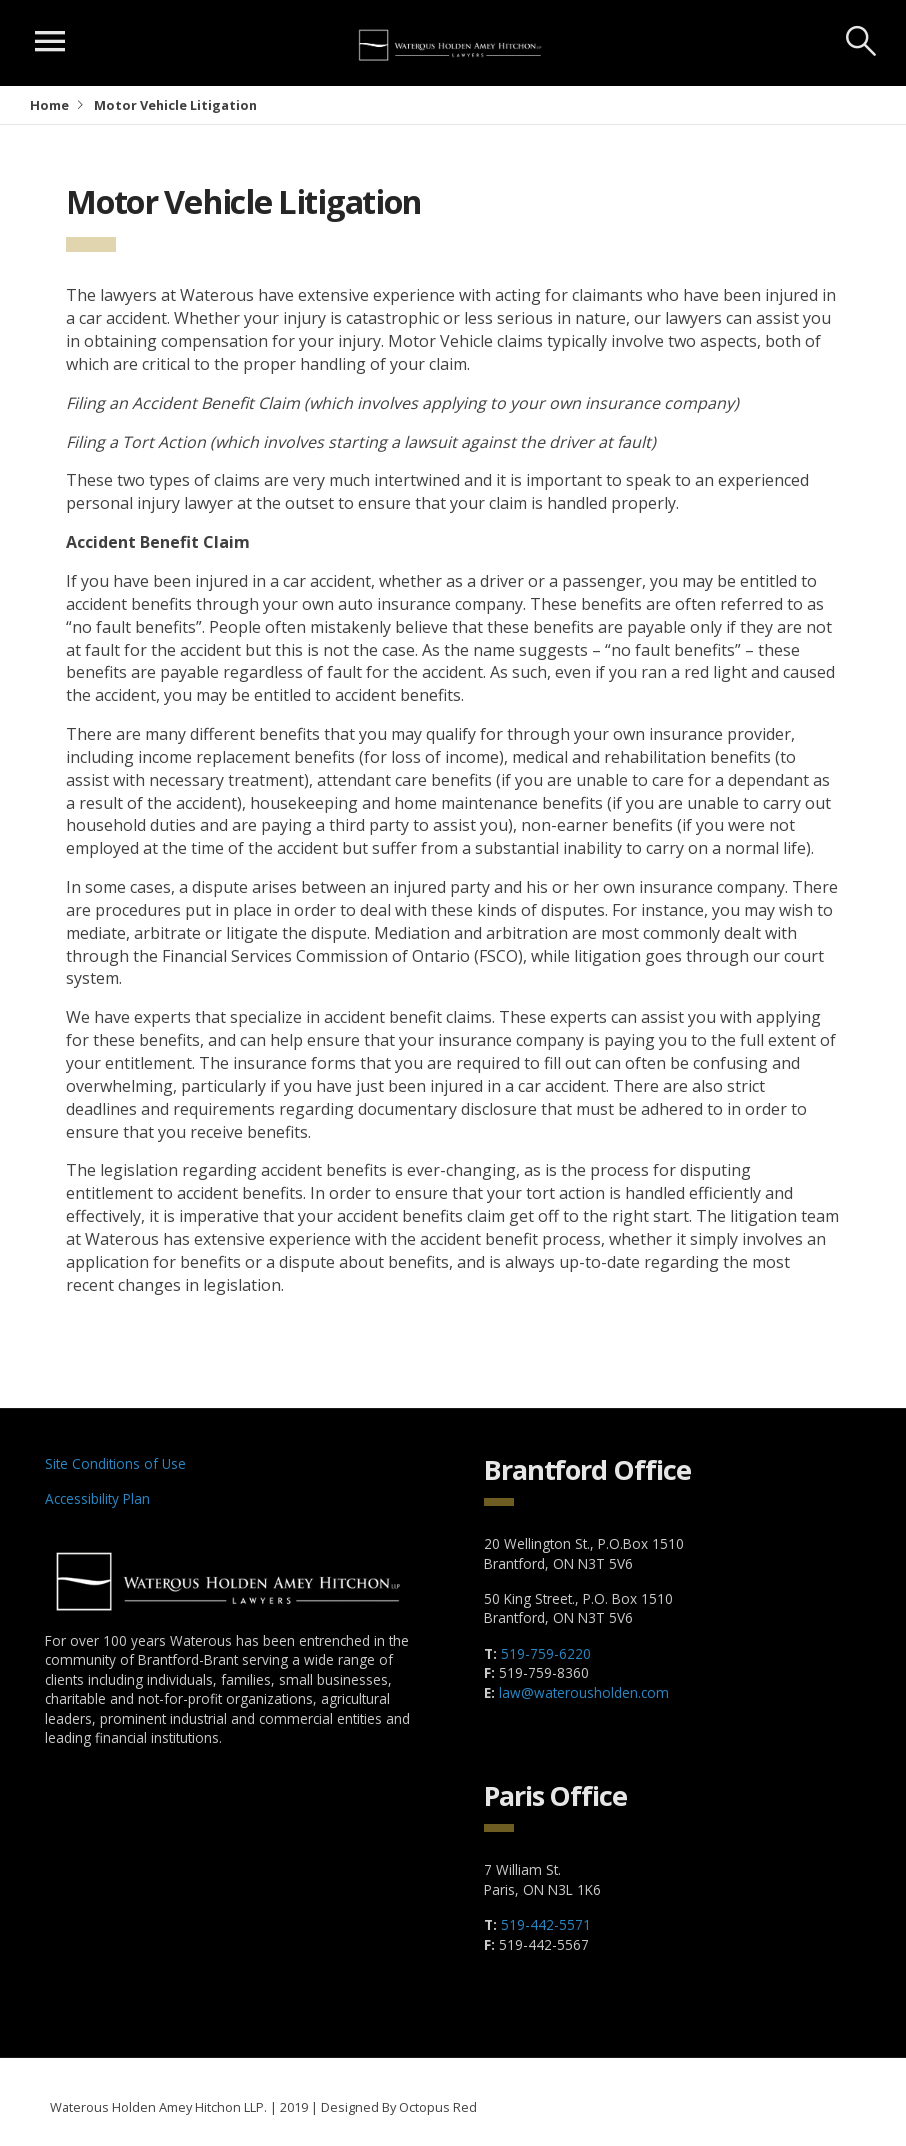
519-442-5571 (546, 1924)
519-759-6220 (546, 1653)
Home (49, 105)
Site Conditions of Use (115, 1463)
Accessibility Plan (97, 1498)
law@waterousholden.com (584, 1692)
